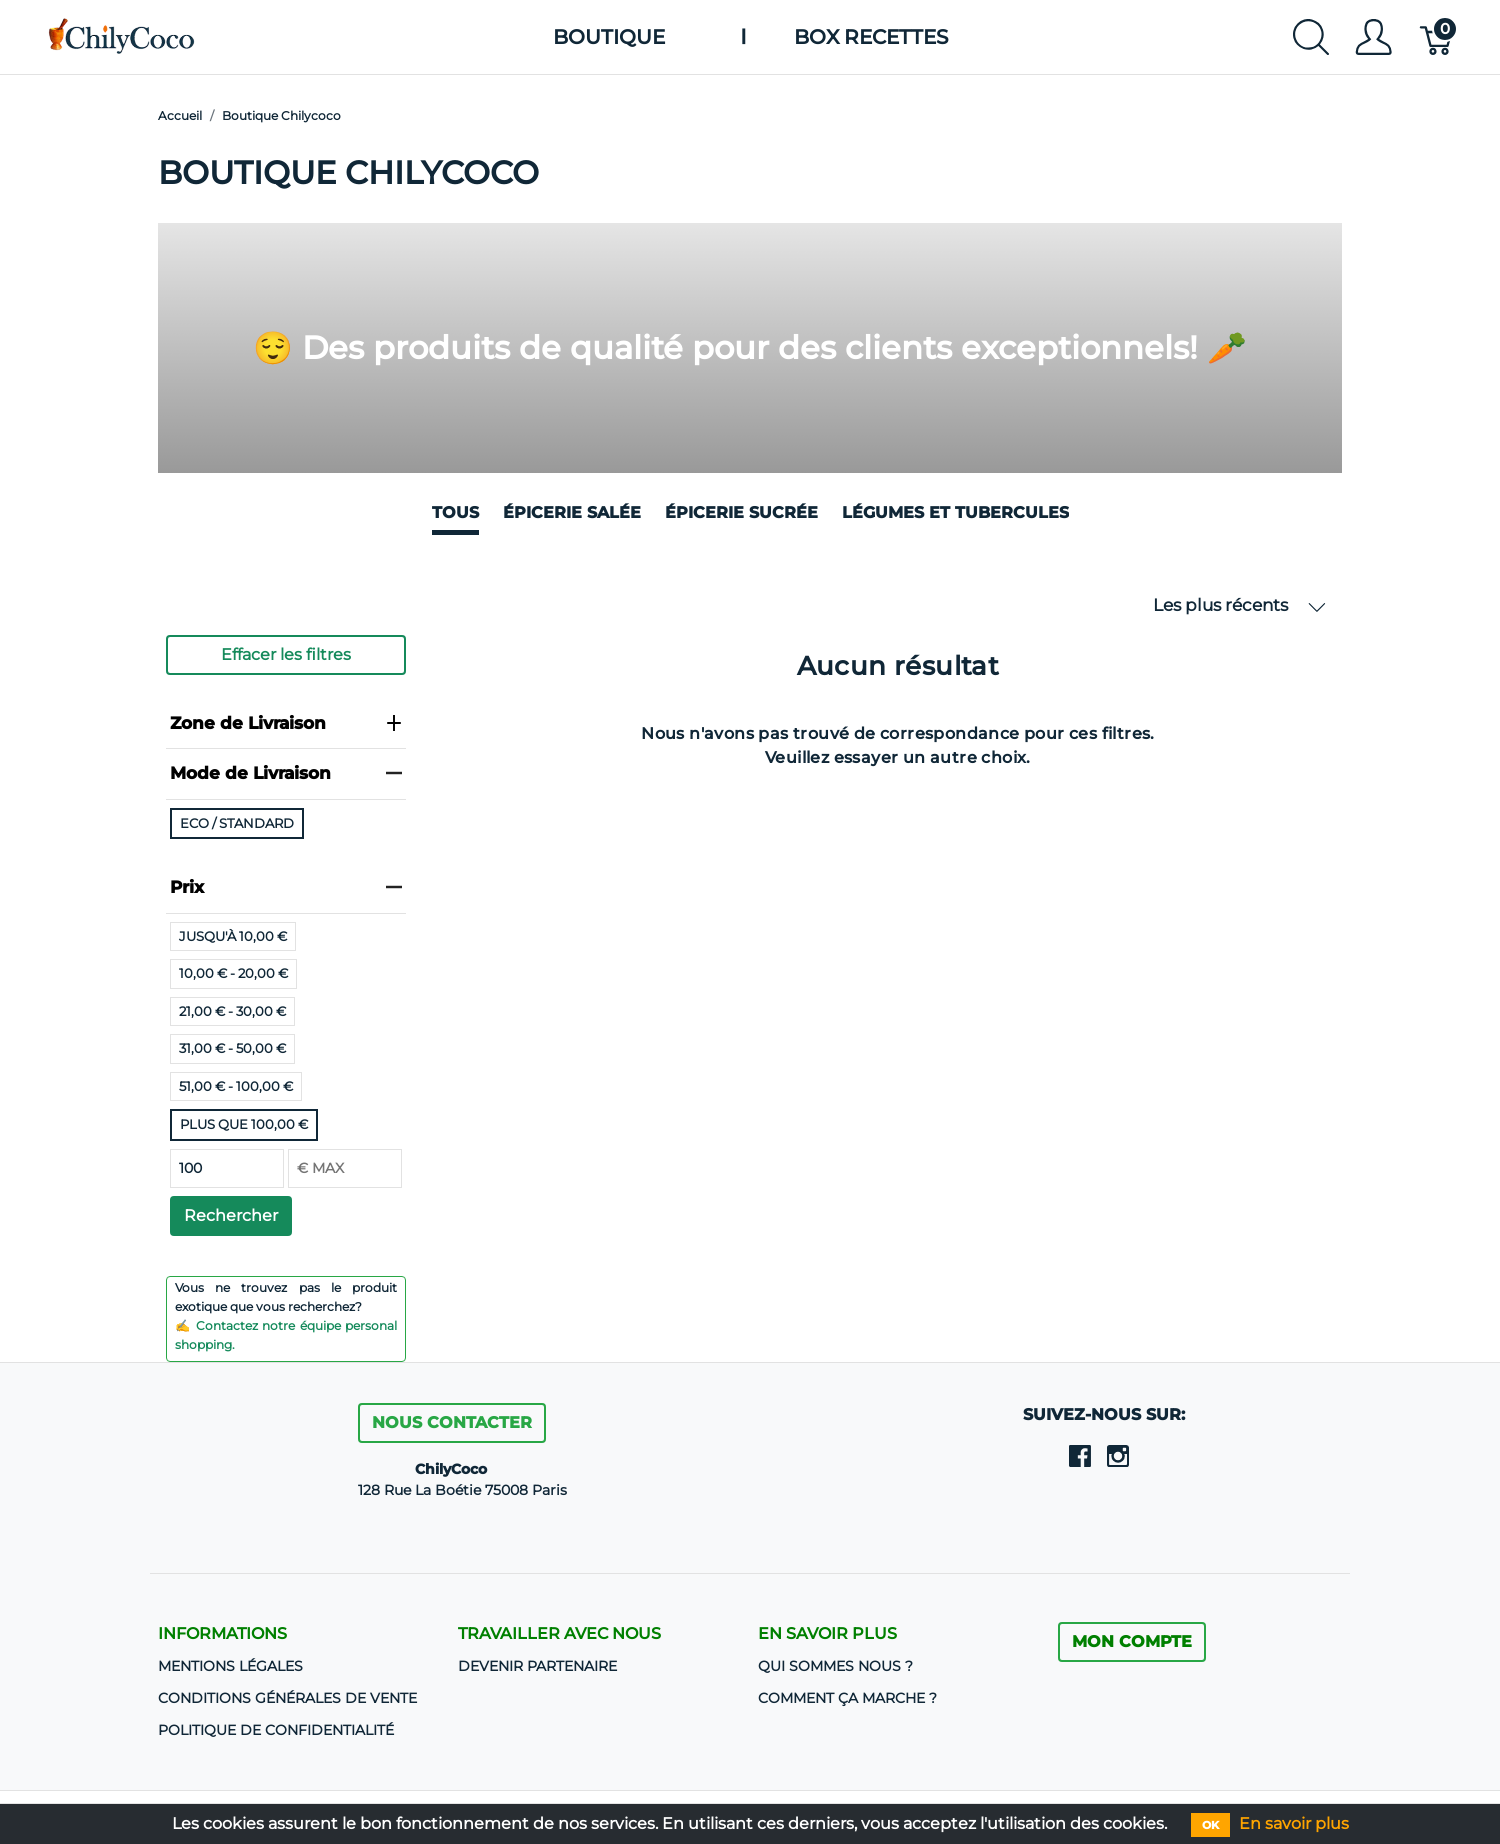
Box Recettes (871, 37)
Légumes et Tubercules (955, 512)
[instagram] (1118, 1455)
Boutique (609, 37)
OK (1210, 1825)
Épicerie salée (572, 512)
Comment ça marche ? (847, 1698)
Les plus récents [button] (1239, 605)
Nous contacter (452, 1422)
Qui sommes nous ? (835, 1666)
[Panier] (1437, 37)
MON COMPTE (1132, 1641)
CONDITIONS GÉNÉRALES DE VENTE (287, 1698)
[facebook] (1080, 1455)
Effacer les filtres (286, 654)
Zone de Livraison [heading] (286, 723)
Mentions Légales (230, 1666)
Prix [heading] (286, 887)
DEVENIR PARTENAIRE (537, 1666)
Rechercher (231, 1215)
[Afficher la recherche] (1311, 37)
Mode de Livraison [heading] (286, 773)
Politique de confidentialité (276, 1730)
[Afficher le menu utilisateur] (1373, 37)
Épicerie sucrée (741, 512)
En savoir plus (1294, 1823)
